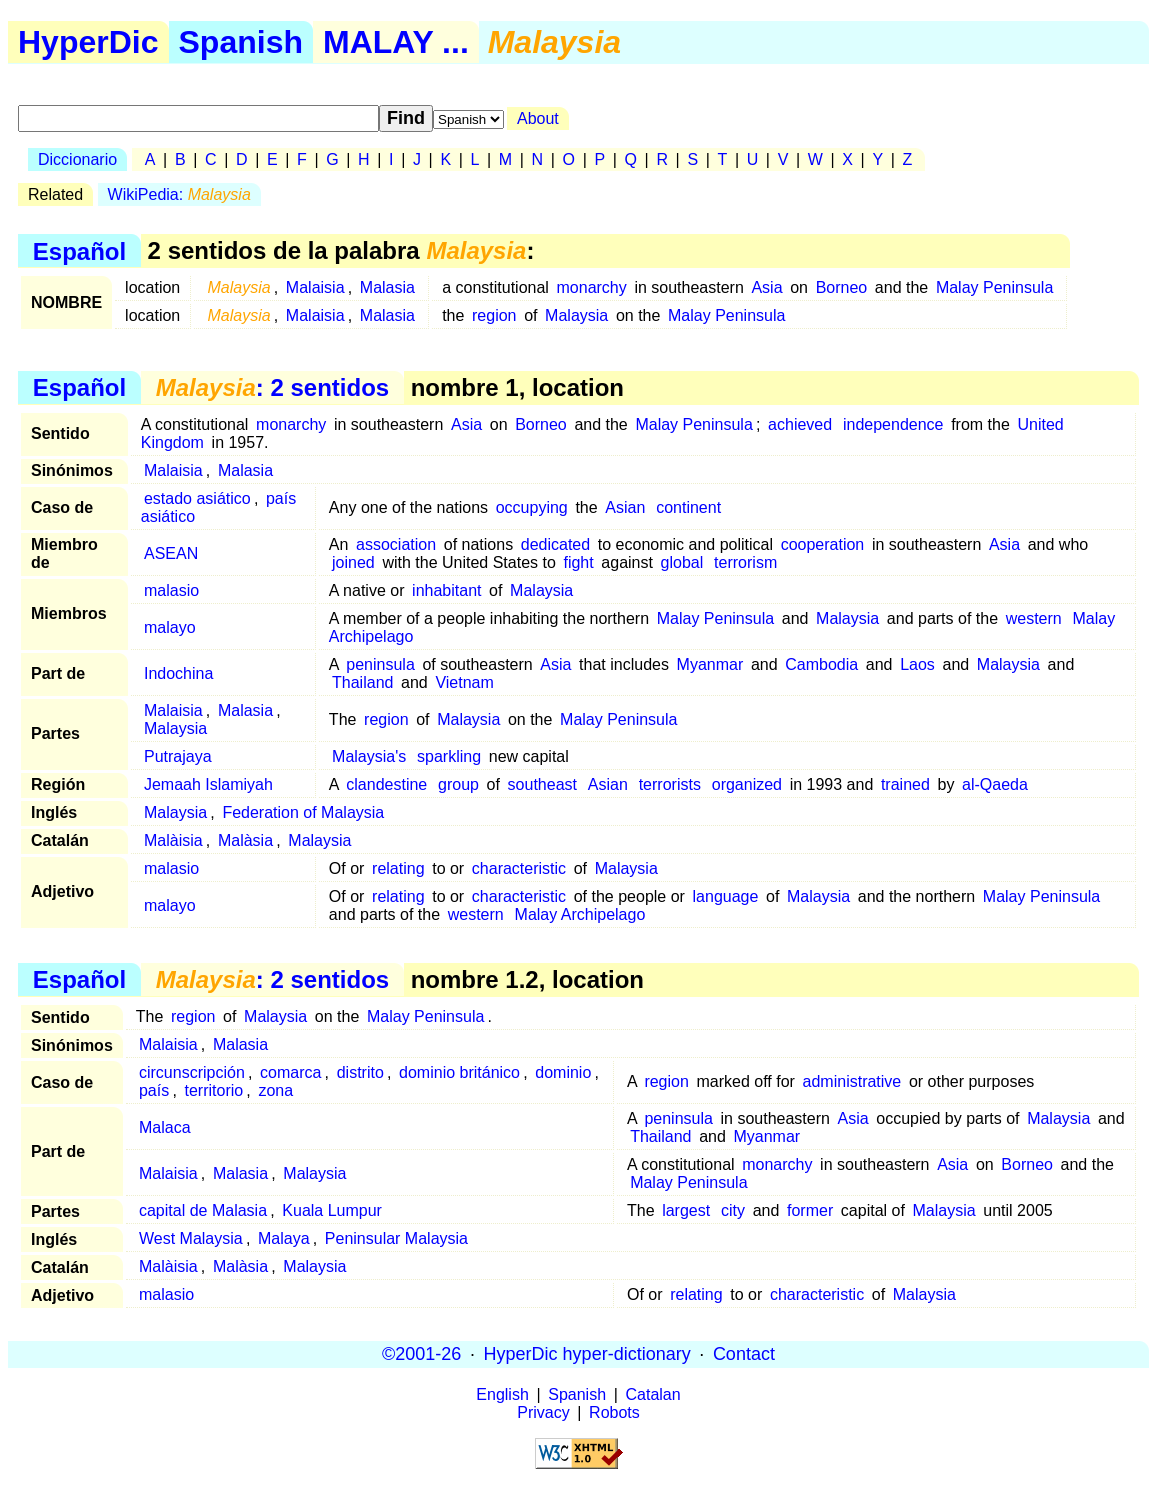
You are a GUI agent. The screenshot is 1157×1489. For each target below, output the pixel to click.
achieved (800, 424)
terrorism (745, 562)
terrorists (670, 784)
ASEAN (171, 553)
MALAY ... (396, 42)
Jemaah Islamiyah (208, 784)
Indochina (178, 673)
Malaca (165, 1127)
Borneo (842, 287)
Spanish (241, 42)
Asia (766, 287)
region (494, 315)
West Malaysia (191, 1238)
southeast (542, 784)
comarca (290, 1072)
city (733, 1210)
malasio (171, 590)
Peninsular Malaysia (396, 1238)
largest (686, 1210)
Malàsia (245, 840)
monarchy (592, 287)
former (810, 1210)
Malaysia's (369, 756)
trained (905, 784)
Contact (744, 1354)
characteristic (519, 868)
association (396, 544)
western (1034, 618)
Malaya (284, 1238)
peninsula (380, 664)
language (726, 896)
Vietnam (464, 682)
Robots (614, 1412)
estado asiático (197, 498)
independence (893, 424)
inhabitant (446, 590)
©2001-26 (421, 1354)
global (682, 562)
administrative (852, 1081)
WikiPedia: (179, 194)
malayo (170, 627)
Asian (625, 507)
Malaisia (315, 287)
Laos (917, 664)
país (154, 1090)
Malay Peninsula (994, 287)
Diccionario (77, 159)
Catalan (653, 1394)
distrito (360, 1072)
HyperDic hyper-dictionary (587, 1354)
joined (353, 562)
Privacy (543, 1412)
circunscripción (192, 1072)
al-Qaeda (995, 784)
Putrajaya (178, 756)
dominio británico (459, 1072)
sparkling (449, 756)
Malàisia (173, 840)
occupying (532, 507)
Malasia (387, 287)
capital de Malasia (203, 1210)
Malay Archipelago (580, 914)
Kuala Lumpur (332, 1210)
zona (275, 1090)
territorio (213, 1090)
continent (688, 507)
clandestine (386, 784)
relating (398, 868)
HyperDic (88, 42)
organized (747, 784)
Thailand (362, 682)
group (458, 784)
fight (578, 562)
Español (79, 250)
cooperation (823, 544)
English (502, 1394)
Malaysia (576, 315)
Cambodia (821, 664)
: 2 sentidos (272, 387)
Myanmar (710, 664)
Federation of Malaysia (303, 812)
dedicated (555, 544)
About (538, 118)
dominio (563, 1072)
